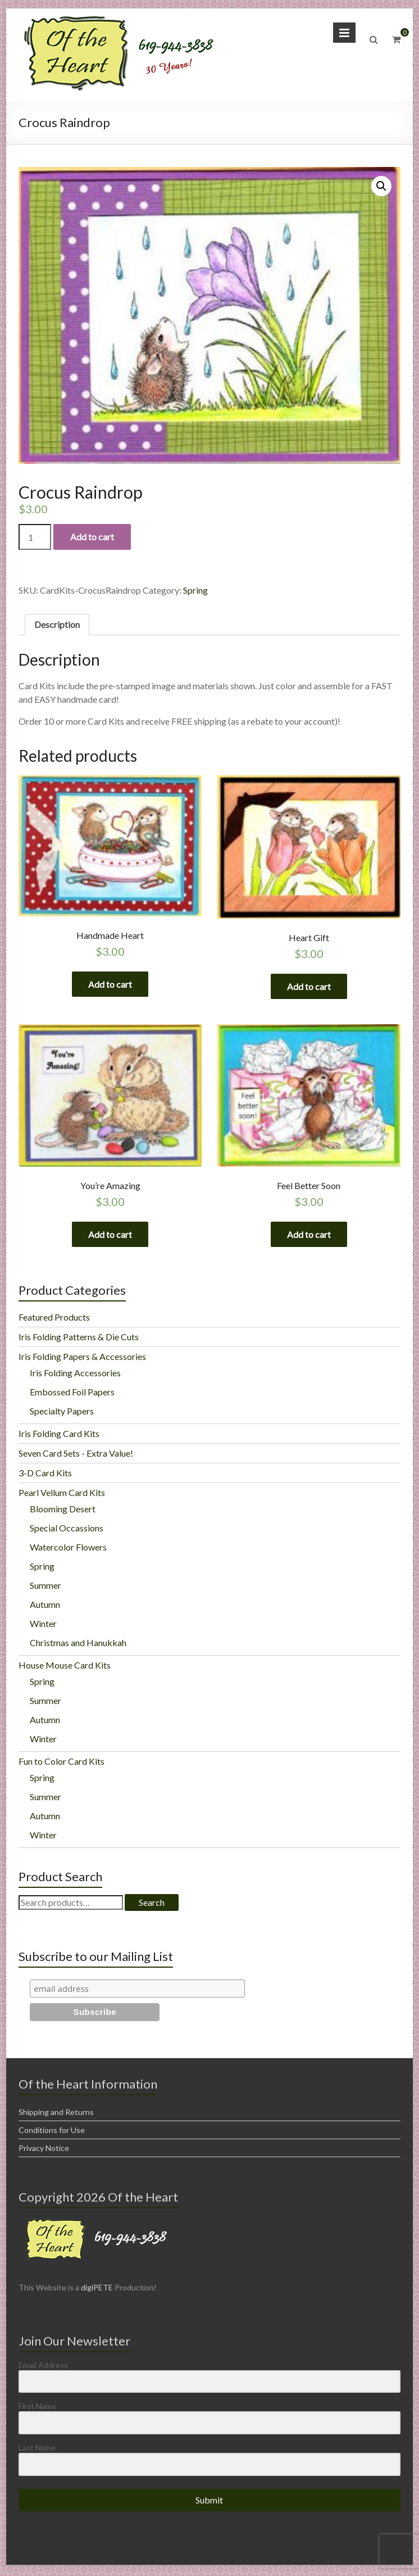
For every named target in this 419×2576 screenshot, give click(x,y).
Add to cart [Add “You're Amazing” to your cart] (110, 1235)
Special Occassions (66, 1530)
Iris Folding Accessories (75, 1375)
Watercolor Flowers (68, 1549)
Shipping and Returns (56, 2114)
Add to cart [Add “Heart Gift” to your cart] (309, 986)
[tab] (57, 624)
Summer (45, 1587)
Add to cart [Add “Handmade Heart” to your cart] (110, 984)
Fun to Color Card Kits (61, 1763)
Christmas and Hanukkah (78, 1644)
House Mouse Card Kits (65, 1667)
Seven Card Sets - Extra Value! (76, 1455)
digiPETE (97, 2289)
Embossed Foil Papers (72, 1394)
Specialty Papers (62, 1413)
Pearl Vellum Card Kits (62, 1494)
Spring (195, 590)
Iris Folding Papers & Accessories (82, 1358)
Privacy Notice (44, 2150)
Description (57, 624)
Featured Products (54, 1319)
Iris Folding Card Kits (59, 1435)
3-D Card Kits (45, 1475)
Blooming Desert (62, 1511)
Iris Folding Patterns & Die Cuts (79, 1339)
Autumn (45, 1606)
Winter (43, 1625)
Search (152, 1904)
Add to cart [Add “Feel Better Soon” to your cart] (309, 1235)
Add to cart (92, 536)
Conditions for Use (52, 2132)
